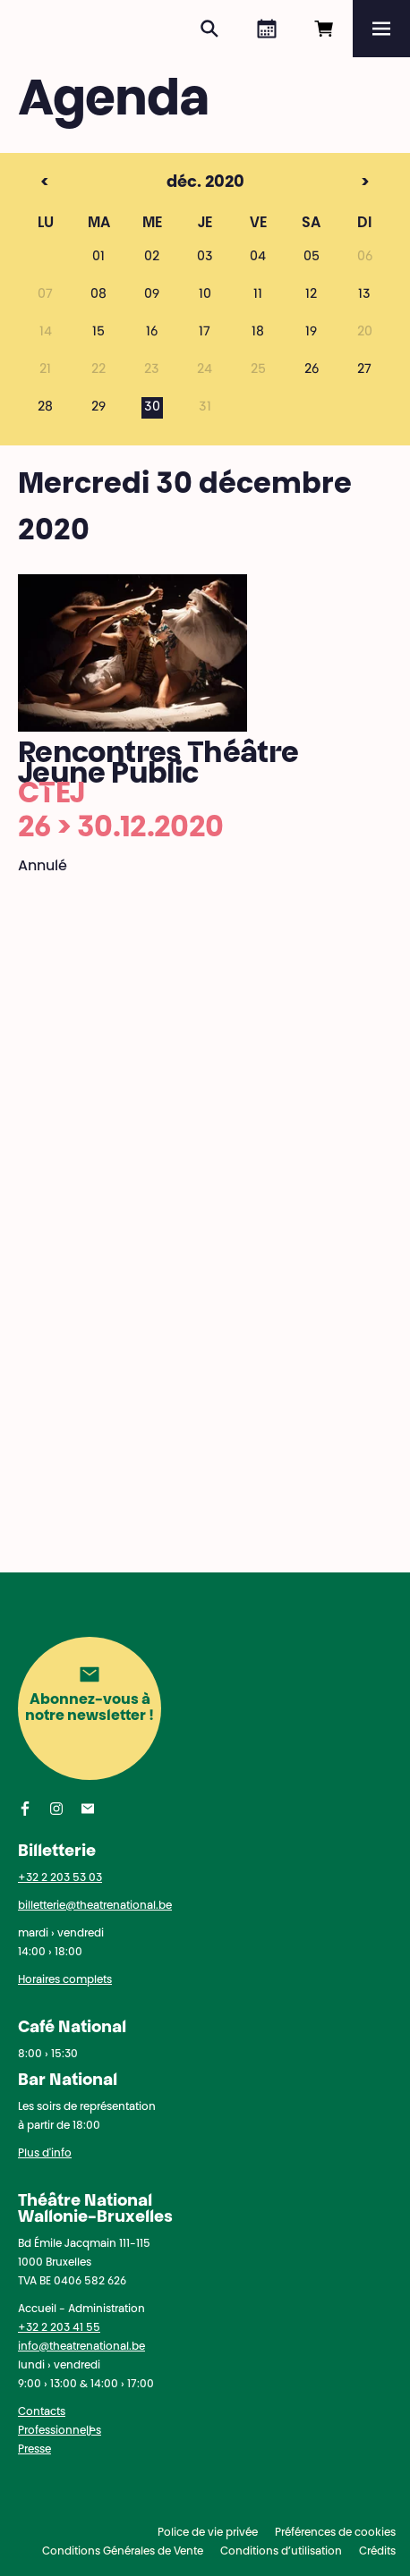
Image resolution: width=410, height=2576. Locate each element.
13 (364, 295)
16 (152, 332)
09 (151, 295)
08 (98, 295)
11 (257, 295)
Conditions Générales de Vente (122, 2551)
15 (98, 332)
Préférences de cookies (335, 2533)
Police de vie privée (208, 2533)
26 (311, 370)
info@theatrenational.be (81, 2347)
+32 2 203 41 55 (59, 2328)
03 (205, 257)
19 (311, 332)
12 (311, 295)
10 (205, 295)
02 (151, 257)
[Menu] (381, 28)
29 (98, 408)
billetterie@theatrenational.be (95, 1906)
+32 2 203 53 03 (60, 1878)
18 (258, 332)
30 (152, 408)
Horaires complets (65, 1980)
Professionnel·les (59, 2431)
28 (45, 408)
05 (311, 257)
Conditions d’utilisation (281, 2551)
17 (204, 332)
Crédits (377, 2551)
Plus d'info (45, 2153)
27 (364, 370)
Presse (34, 2450)
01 (98, 257)
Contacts (41, 2412)
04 (258, 257)
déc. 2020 (172, 183)
